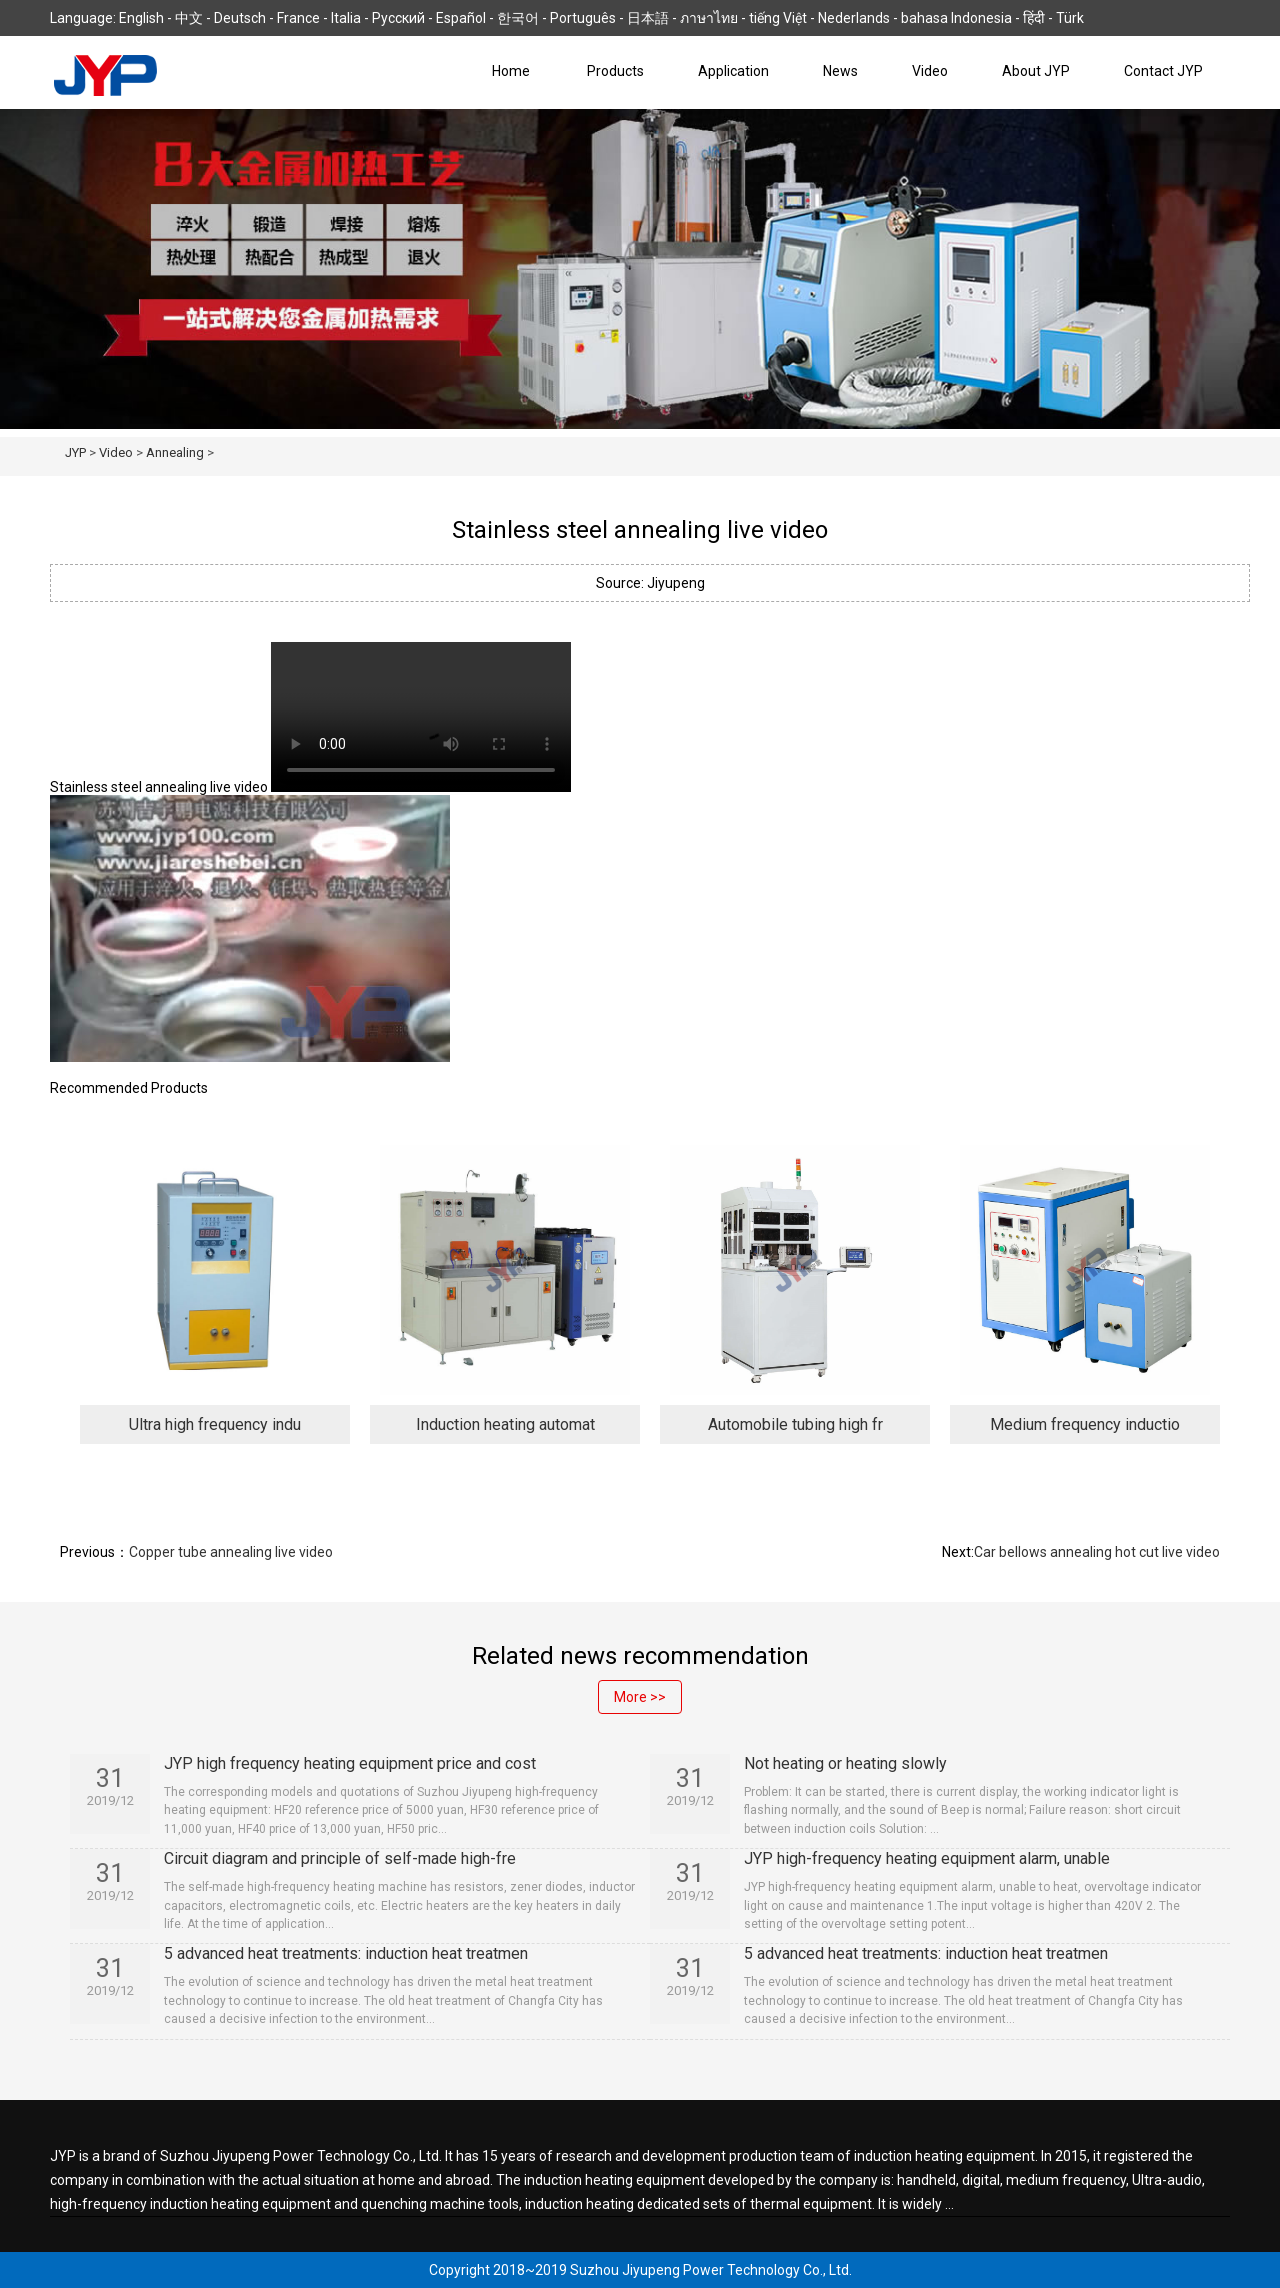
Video (930, 71)
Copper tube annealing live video (231, 1552)
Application (733, 71)
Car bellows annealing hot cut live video (1097, 1552)
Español (461, 18)
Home (511, 71)
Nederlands (854, 18)
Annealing (175, 452)
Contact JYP (1163, 71)
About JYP (1036, 71)
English (141, 18)
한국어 (518, 18)
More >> (640, 1697)
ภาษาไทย (709, 18)
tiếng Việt (778, 18)
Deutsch (240, 18)
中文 (189, 18)
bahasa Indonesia (956, 18)
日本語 (648, 18)
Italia (346, 18)
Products (615, 71)
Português (583, 18)
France (298, 18)
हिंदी (1034, 18)
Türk (1070, 18)
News (840, 71)
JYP (75, 452)
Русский (398, 18)
